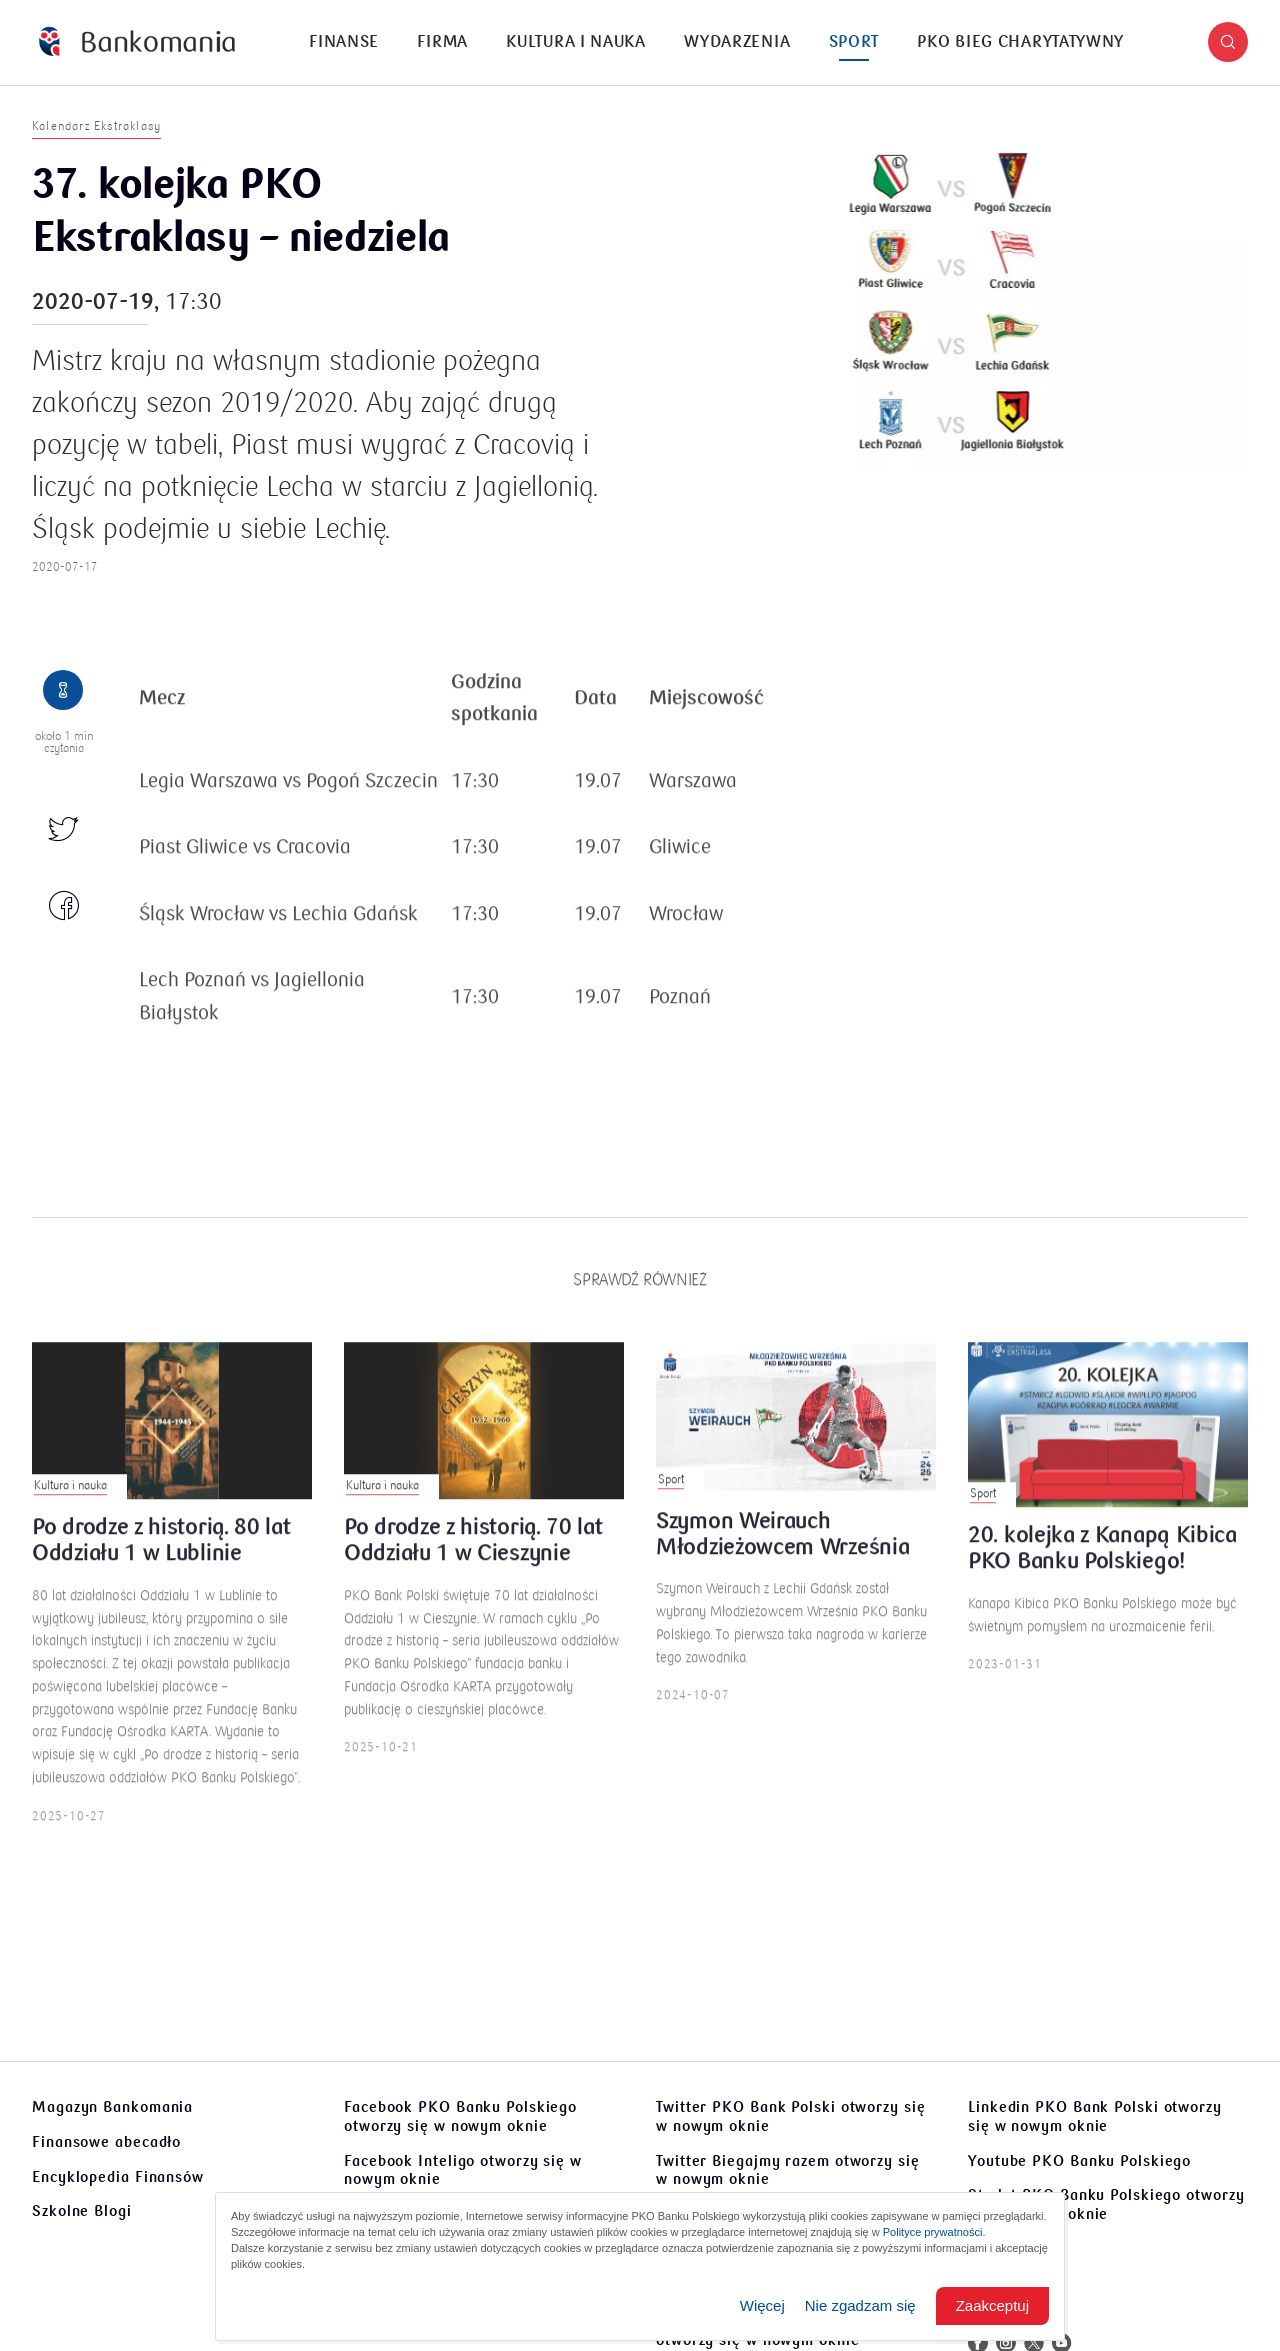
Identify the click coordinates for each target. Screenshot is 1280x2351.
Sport (854, 42)
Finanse (344, 42)
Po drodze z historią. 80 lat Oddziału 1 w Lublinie (161, 1554)
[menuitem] (344, 42)
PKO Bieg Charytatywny (1020, 42)
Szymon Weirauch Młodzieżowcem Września (782, 1548)
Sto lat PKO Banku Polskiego (1106, 2204)
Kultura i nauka (576, 42)
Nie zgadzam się (860, 2305)
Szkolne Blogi (82, 2211)
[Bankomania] (137, 42)
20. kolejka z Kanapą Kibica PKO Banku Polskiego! (1102, 1562)
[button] (1228, 42)
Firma (442, 42)
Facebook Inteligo (463, 2170)
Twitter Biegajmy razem (788, 2170)
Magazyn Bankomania (112, 2107)
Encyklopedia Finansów (118, 2177)
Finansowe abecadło (106, 2142)
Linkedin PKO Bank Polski (1095, 2116)
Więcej (762, 2305)
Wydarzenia (737, 42)
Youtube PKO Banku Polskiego (1079, 2161)
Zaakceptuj (992, 2305)
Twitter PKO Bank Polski (791, 2116)
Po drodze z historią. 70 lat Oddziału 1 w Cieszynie (473, 1554)
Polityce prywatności (933, 2232)
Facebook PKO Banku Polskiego (460, 2116)
